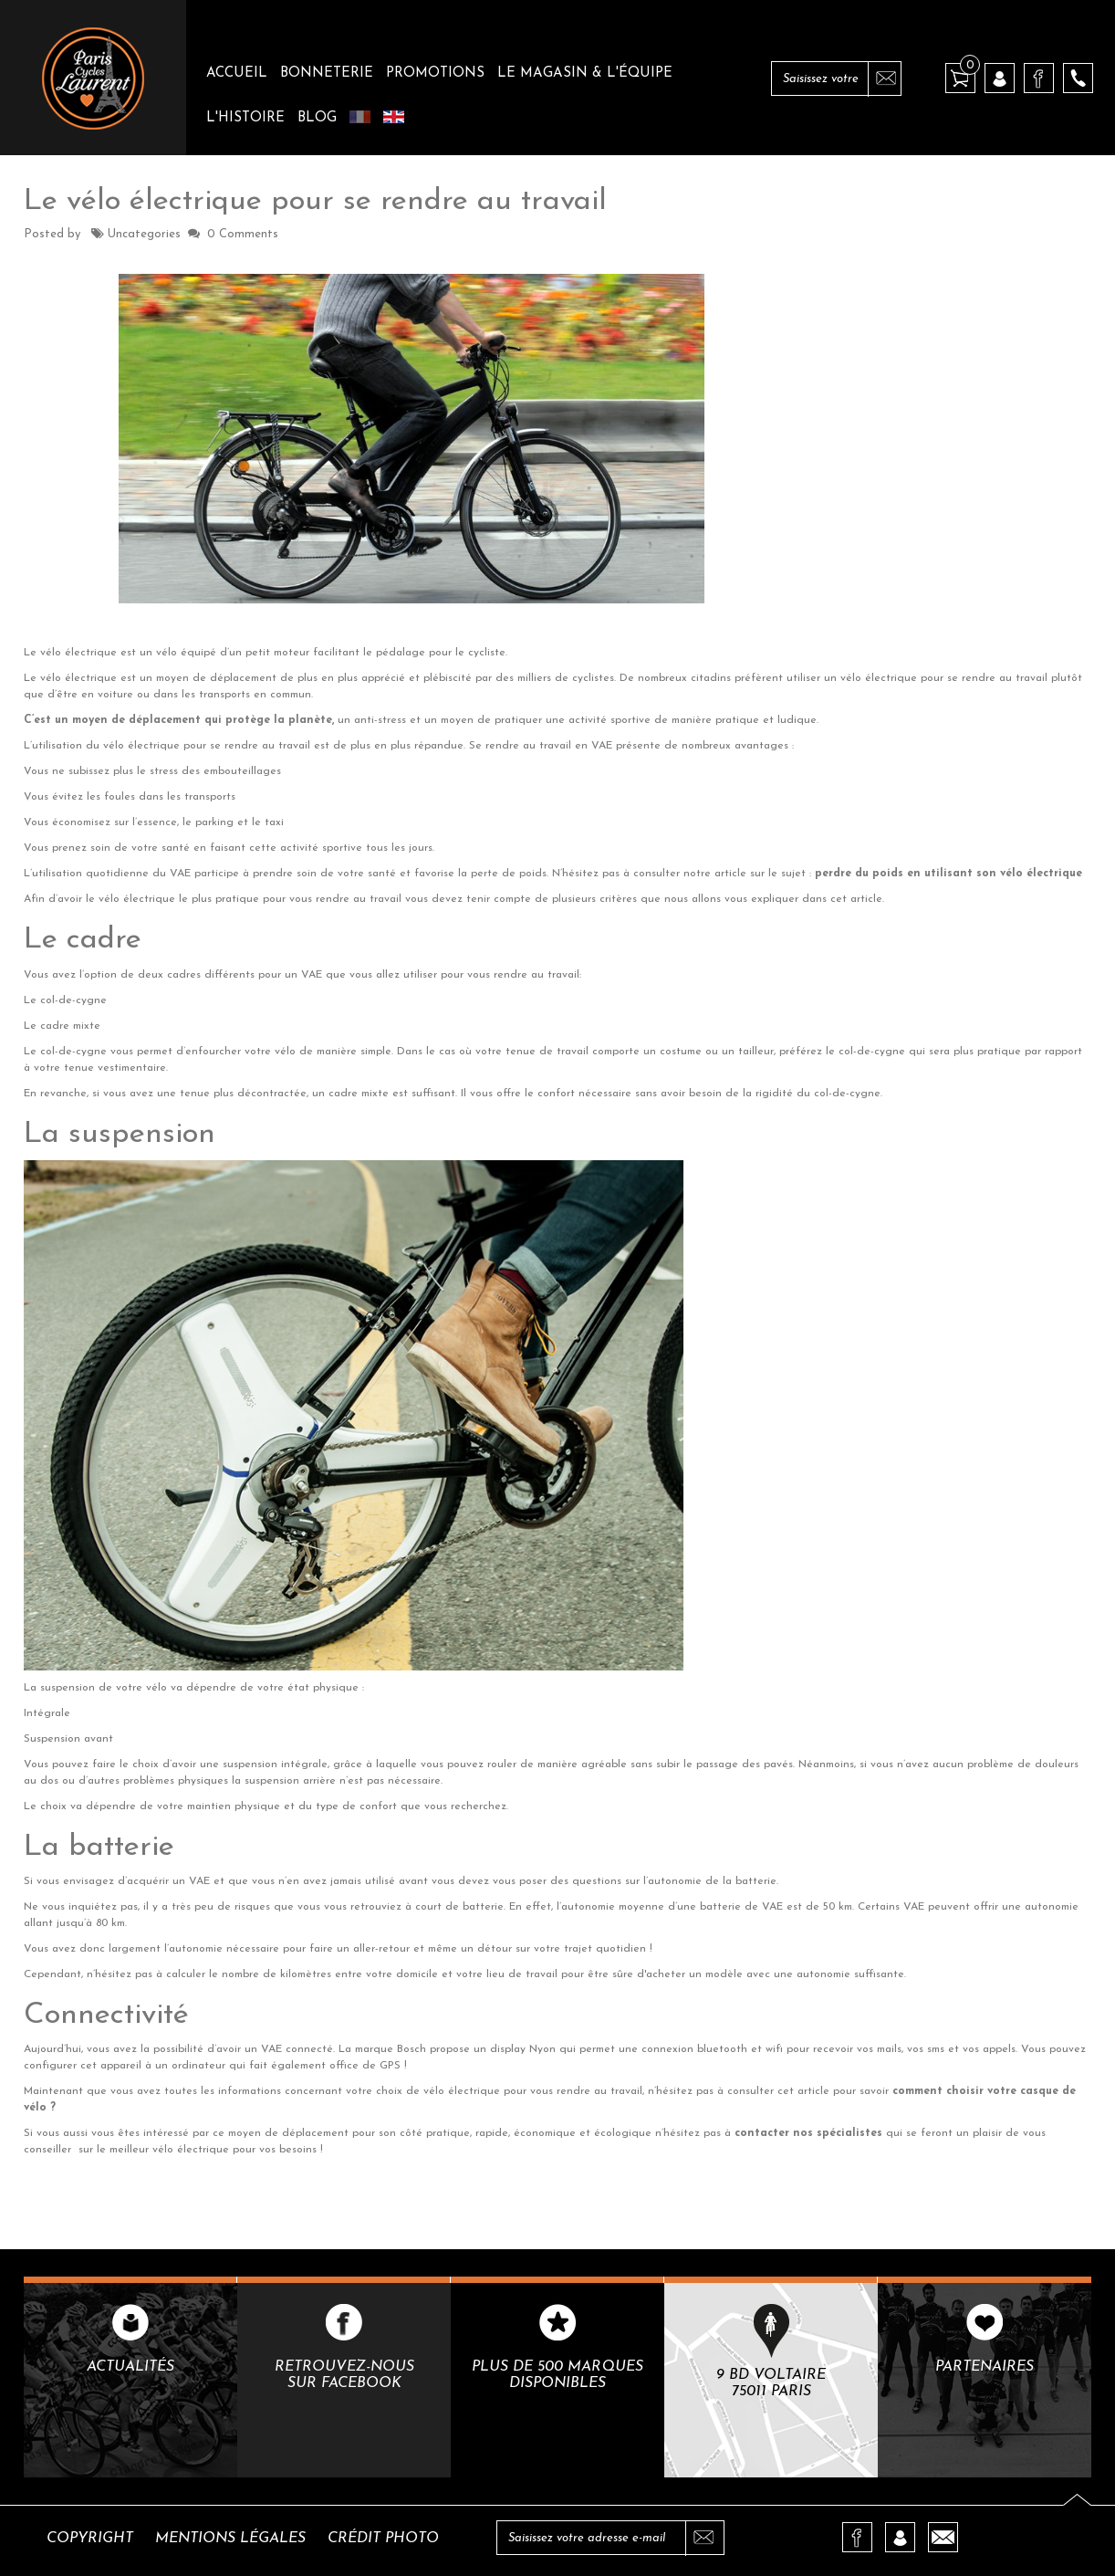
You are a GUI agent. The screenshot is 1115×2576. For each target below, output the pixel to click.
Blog (317, 118)
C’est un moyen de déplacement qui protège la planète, (179, 720)
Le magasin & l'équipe (584, 73)
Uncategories (144, 234)
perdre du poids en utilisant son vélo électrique (950, 873)
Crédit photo (383, 2538)
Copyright (90, 2538)
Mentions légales (230, 2538)
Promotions (435, 73)
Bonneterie (326, 73)
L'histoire (245, 118)
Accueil (236, 73)
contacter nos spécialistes (810, 2133)
